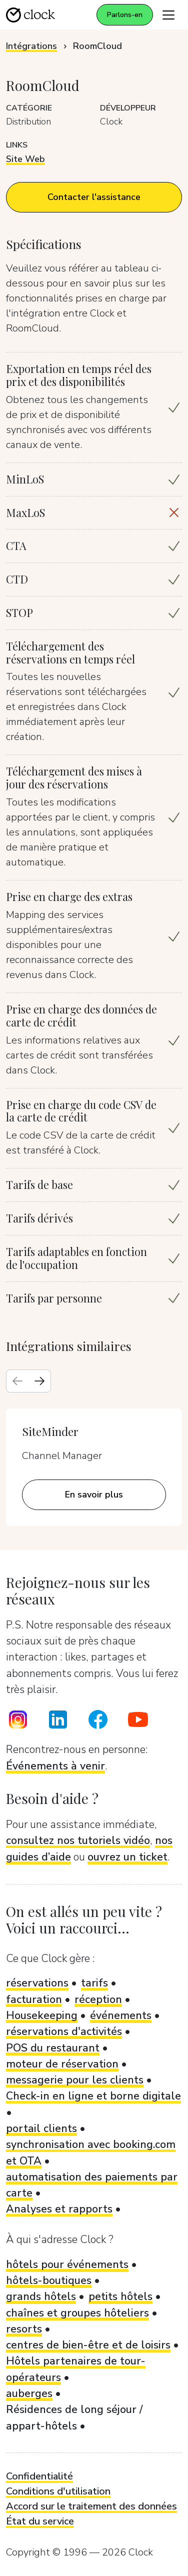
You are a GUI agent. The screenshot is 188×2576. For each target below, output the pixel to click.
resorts (24, 2329)
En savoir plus (94, 1494)
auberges (29, 2393)
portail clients (41, 2128)
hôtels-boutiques (49, 2280)
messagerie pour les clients (75, 2080)
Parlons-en (124, 15)
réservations (37, 1983)
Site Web (25, 159)
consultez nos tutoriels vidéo (78, 1840)
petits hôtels (120, 2296)
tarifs (94, 1983)
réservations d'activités (64, 2031)
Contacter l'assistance (94, 197)
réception (98, 1999)
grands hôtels (41, 2296)
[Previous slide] (17, 1381)
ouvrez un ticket (128, 1857)
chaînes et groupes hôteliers (77, 2313)
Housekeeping (42, 2015)
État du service (40, 2521)
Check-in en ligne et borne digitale (93, 2096)
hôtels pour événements (67, 2264)
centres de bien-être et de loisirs (88, 2345)
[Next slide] (39, 1381)
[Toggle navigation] (168, 15)
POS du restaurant (53, 2048)
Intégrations (31, 46)
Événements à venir (55, 1766)
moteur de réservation (62, 2064)
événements (121, 2015)
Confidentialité (39, 2476)
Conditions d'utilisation (58, 2491)
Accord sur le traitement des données (91, 2506)
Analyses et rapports (59, 2209)
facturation (34, 1999)
